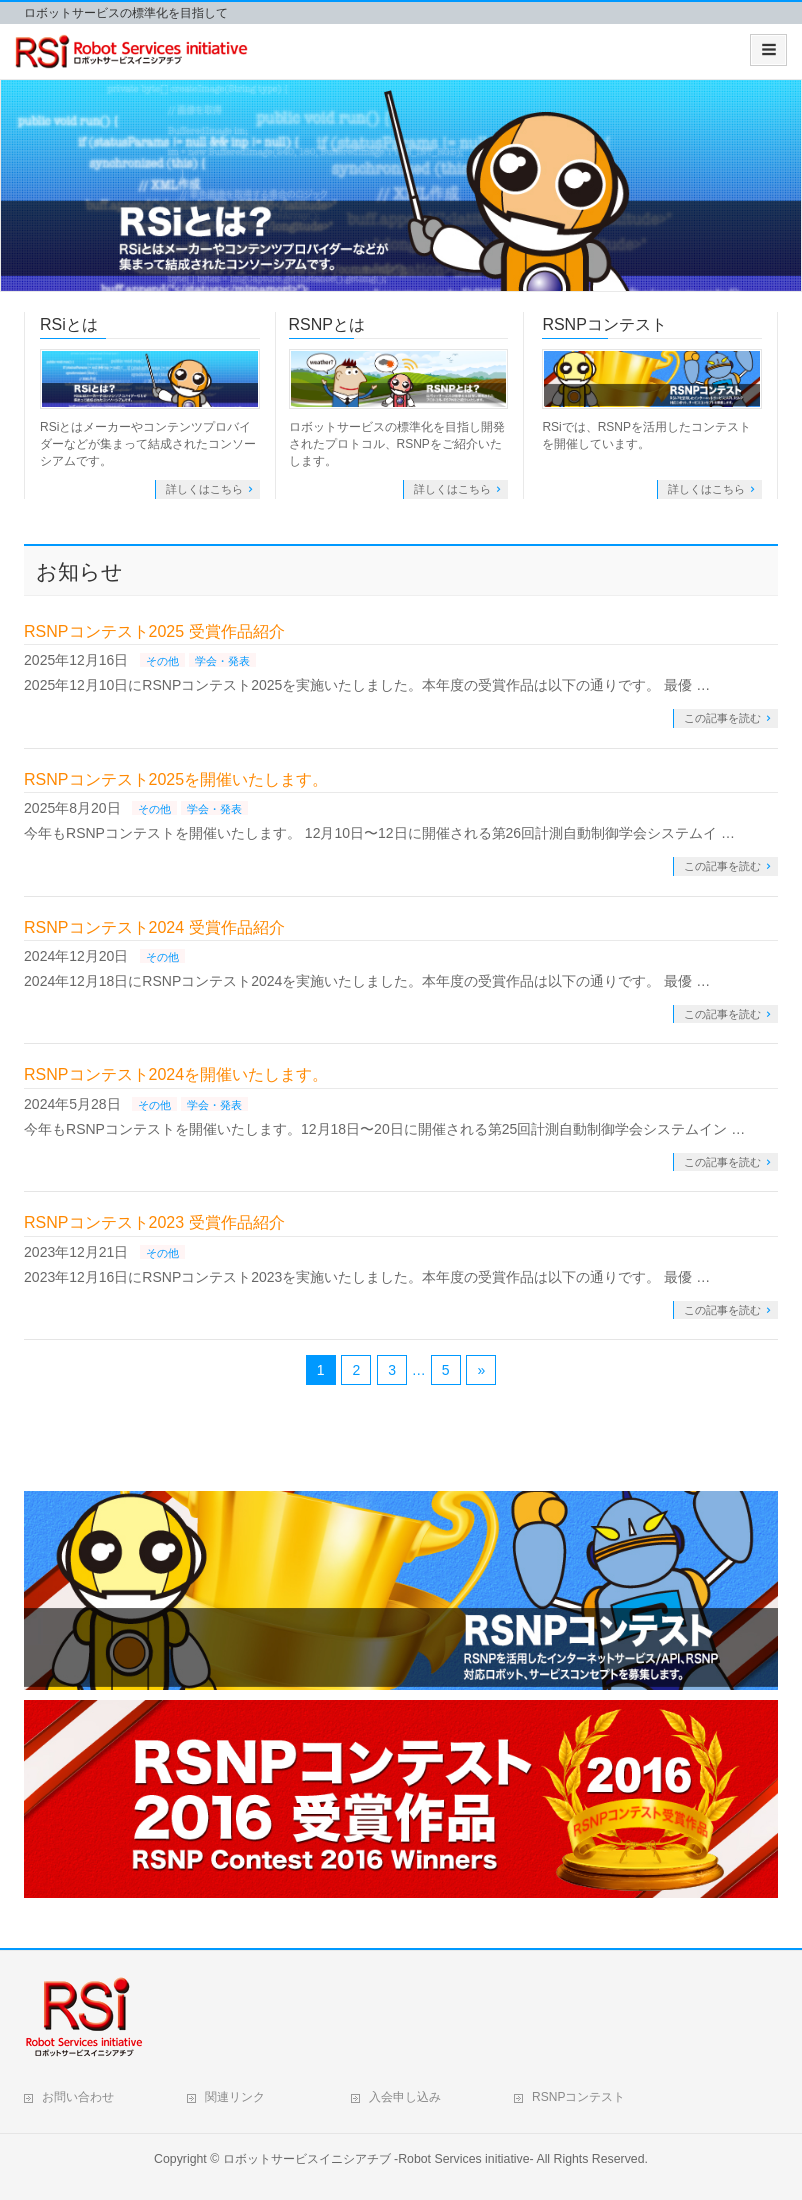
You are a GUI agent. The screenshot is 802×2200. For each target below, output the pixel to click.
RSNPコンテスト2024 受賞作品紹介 (154, 927)
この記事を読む (722, 718)
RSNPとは (327, 324)
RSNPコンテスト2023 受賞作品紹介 (154, 1222)
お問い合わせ (78, 2097)
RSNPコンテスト (604, 324)
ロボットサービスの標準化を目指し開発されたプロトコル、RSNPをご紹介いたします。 (397, 444)
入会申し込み (405, 2097)
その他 (162, 661)
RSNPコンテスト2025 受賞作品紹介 (154, 631)
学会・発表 (222, 661)
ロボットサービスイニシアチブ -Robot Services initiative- (378, 2159)
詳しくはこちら (204, 489)
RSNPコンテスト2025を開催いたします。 (176, 779)
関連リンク (235, 2097)
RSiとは (69, 324)
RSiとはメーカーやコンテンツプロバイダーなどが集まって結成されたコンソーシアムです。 (148, 444)
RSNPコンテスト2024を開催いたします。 (176, 1074)
